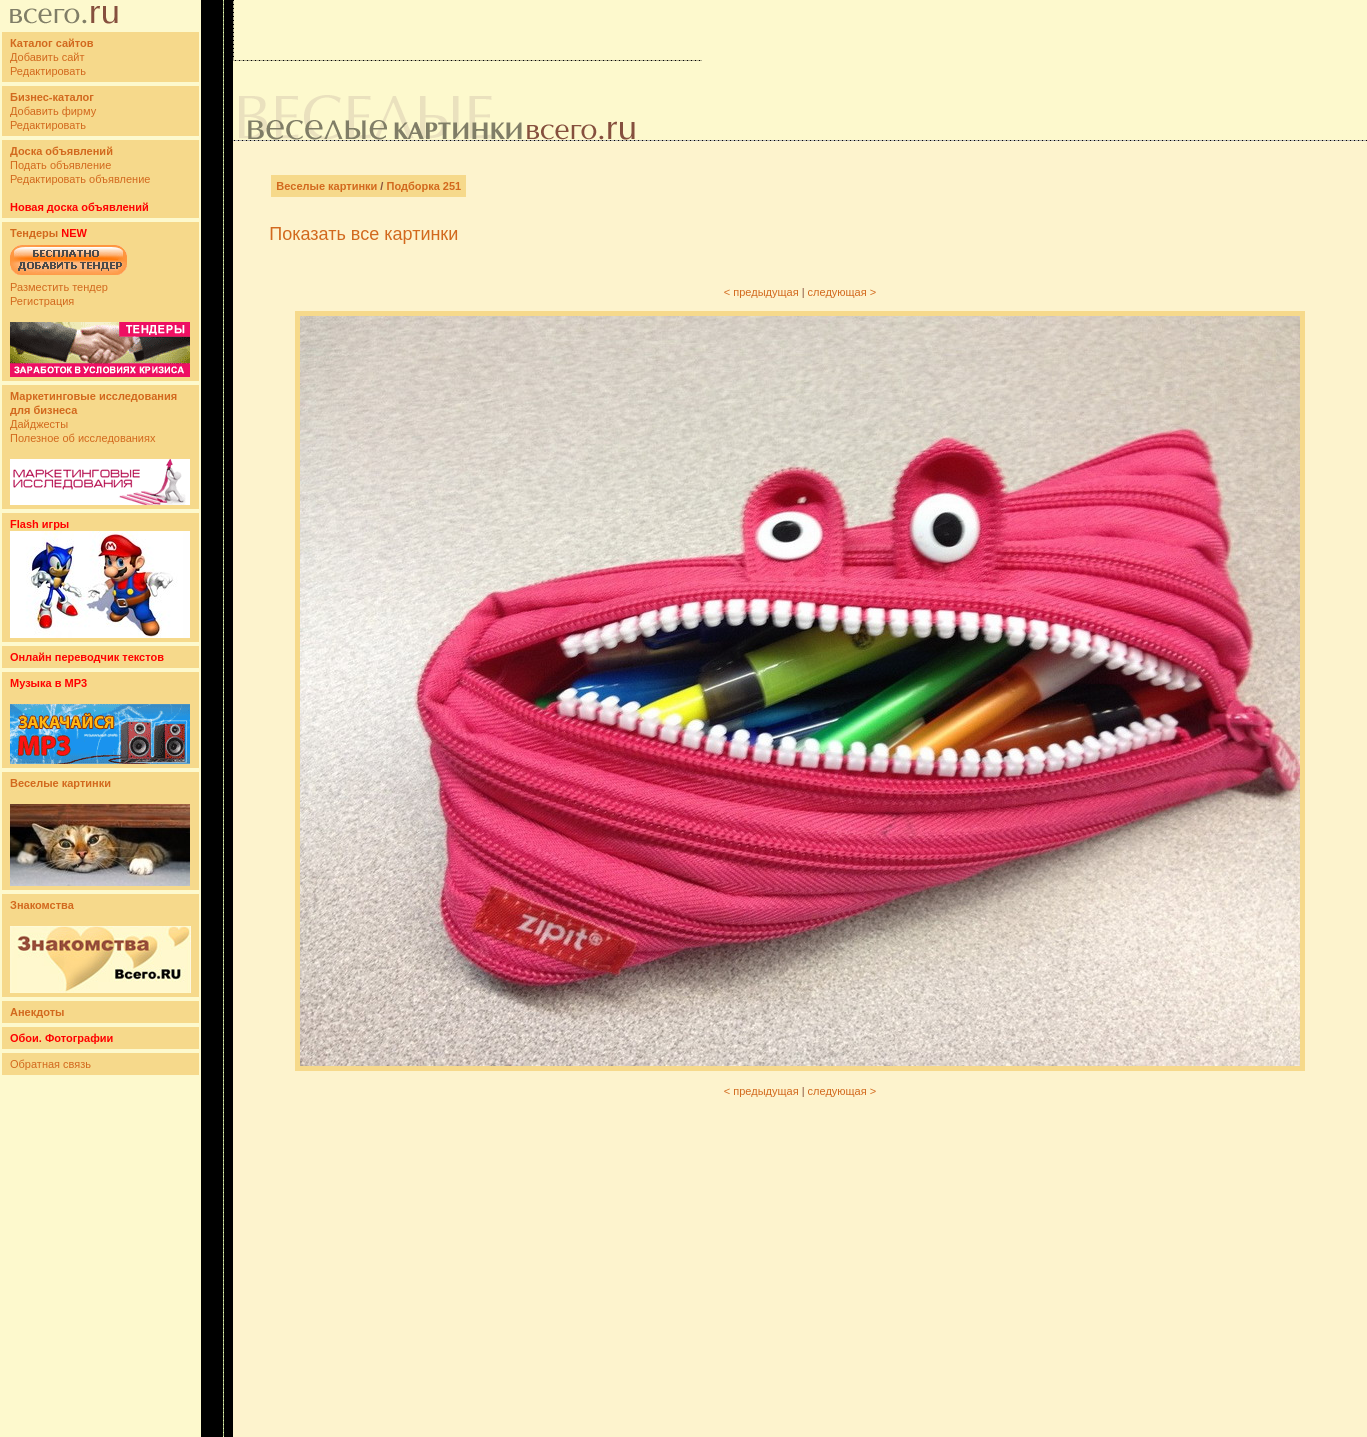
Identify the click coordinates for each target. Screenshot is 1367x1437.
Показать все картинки (363, 234)
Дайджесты (39, 424)
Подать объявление (60, 165)
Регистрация (42, 301)
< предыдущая (761, 292)
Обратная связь (50, 1064)
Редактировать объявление (80, 179)
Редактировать (48, 71)
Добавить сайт (47, 57)
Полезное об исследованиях (82, 438)
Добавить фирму (53, 111)
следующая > (842, 292)
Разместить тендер (59, 287)
